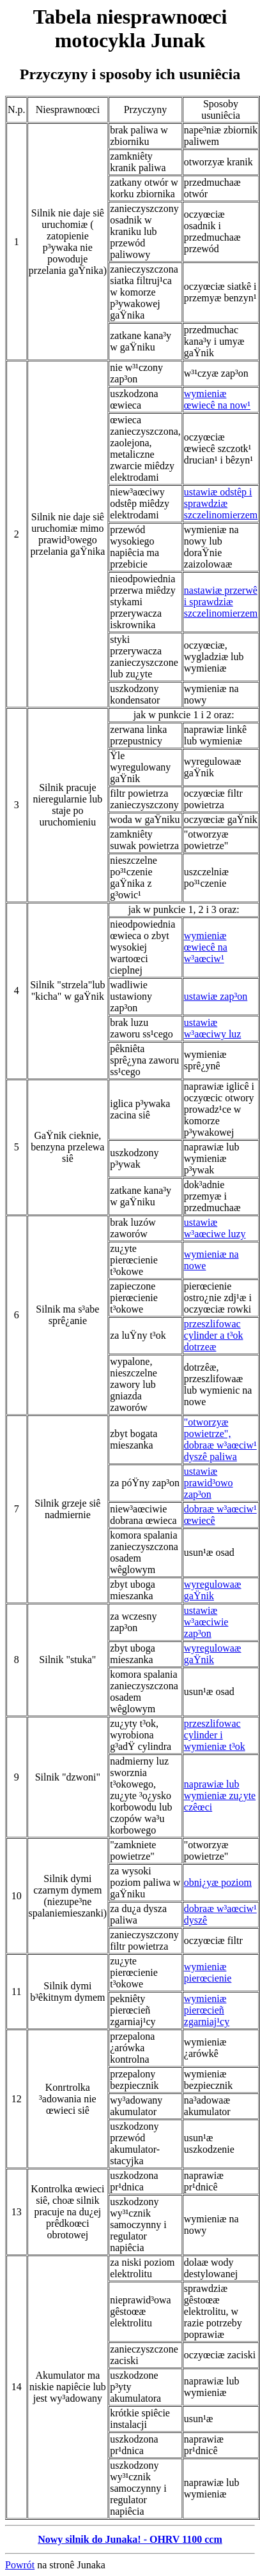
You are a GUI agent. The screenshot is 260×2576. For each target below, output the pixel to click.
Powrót (19, 2564)
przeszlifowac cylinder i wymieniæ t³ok (214, 1735)
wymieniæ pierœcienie (208, 1972)
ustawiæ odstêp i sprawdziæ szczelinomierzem (221, 503)
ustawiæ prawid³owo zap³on (208, 1483)
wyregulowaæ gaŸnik (212, 1590)
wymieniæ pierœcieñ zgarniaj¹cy (206, 2010)
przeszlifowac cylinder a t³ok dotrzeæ (213, 1335)
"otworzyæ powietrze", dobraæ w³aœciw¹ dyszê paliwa (220, 1439)
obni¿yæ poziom (218, 1882)
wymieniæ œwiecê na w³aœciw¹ (205, 947)
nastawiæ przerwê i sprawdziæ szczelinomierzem (221, 602)
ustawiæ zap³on (215, 996)
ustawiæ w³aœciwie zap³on (206, 1622)
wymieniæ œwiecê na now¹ (217, 399)
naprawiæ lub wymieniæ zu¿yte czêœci (220, 1795)
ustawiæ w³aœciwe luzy (215, 1228)
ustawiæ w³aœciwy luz (212, 1028)
